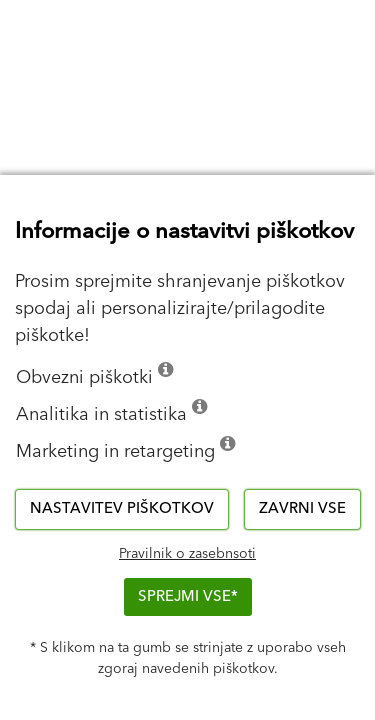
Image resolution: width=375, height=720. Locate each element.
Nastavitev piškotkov (122, 508)
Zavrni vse (302, 508)
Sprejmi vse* (188, 596)
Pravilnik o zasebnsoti (187, 554)
